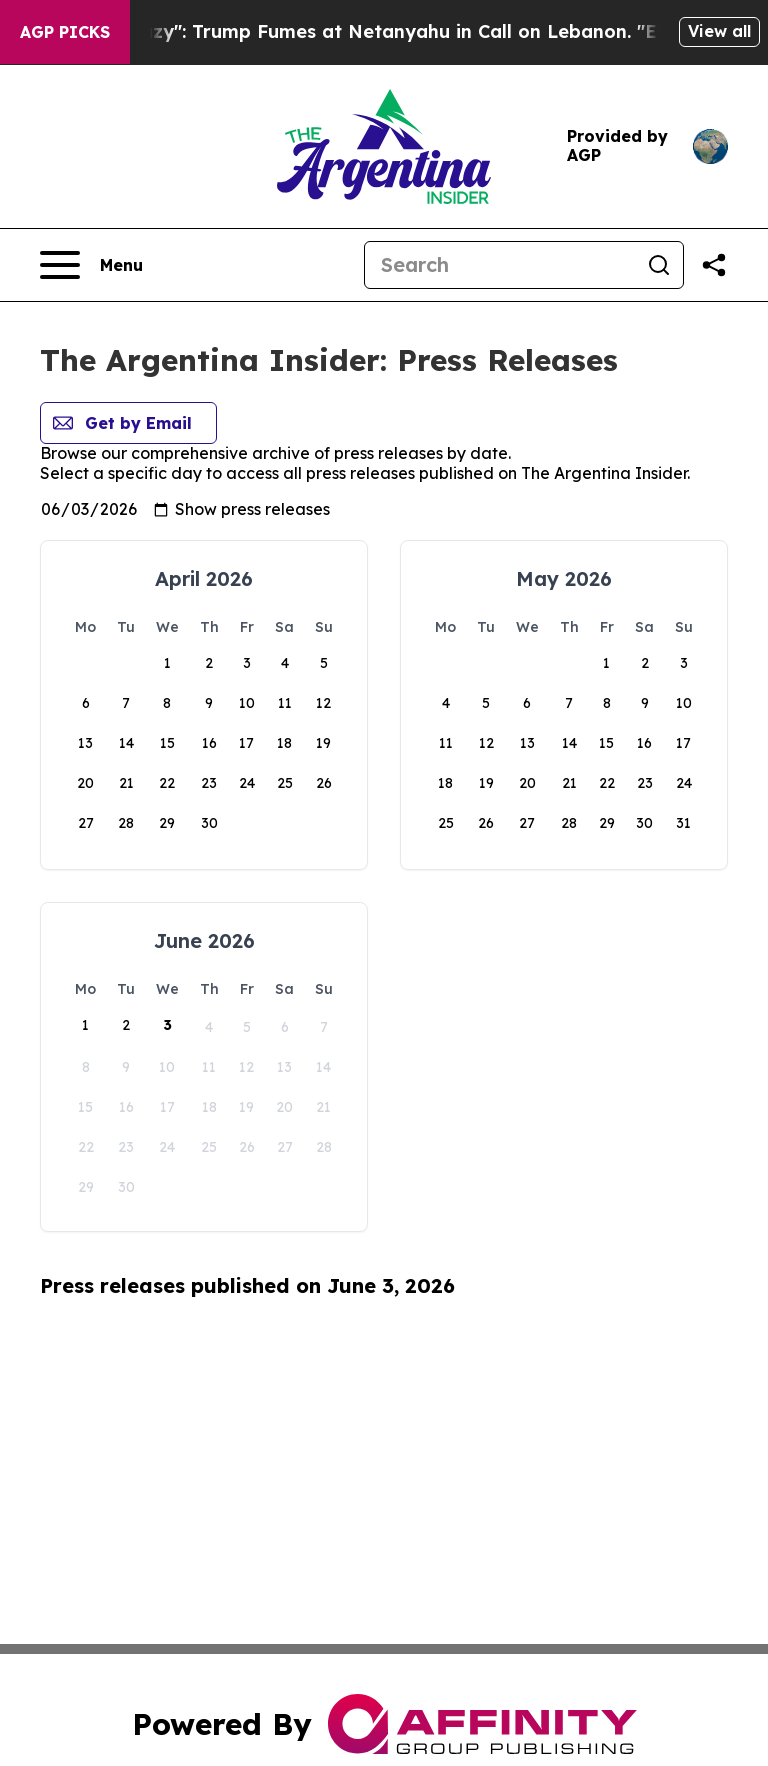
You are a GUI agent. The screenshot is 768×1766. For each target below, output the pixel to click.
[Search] (500, 265)
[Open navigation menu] (91, 265)
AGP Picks (65, 32)
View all (719, 31)
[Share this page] (714, 265)
